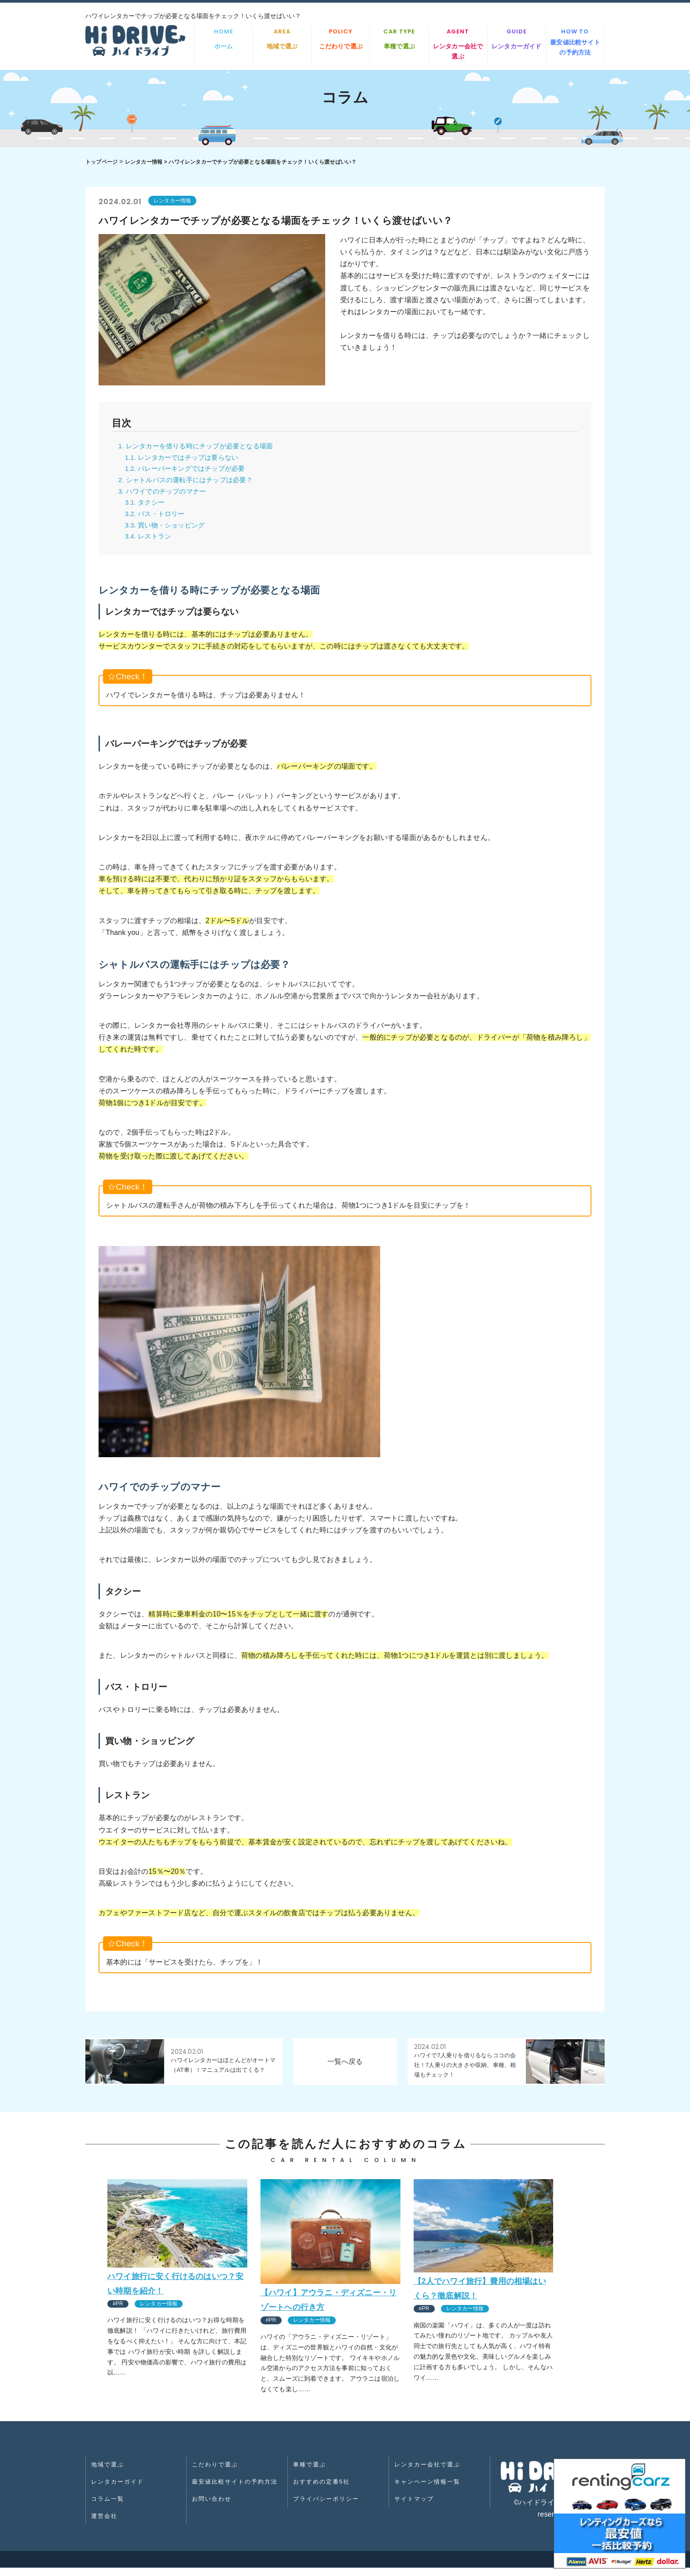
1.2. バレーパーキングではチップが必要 (189, 472)
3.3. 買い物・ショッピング (167, 531)
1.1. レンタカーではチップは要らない (185, 460)
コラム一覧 (108, 2506)
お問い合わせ (213, 2506)
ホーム (223, 38)
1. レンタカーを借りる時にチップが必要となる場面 (200, 448)
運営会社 (105, 2520)
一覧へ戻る (345, 2069)
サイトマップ (415, 2506)
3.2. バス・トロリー (157, 520)
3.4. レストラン (150, 543)
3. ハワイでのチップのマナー (165, 495)
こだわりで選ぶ (340, 38)
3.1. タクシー (146, 508)
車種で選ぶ (399, 38)
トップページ (101, 162)
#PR (119, 2311)
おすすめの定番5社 (322, 2491)
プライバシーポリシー (327, 2506)
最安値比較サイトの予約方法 (575, 41)
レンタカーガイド (516, 38)
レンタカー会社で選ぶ (458, 43)
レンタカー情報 (143, 162)
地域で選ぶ (282, 38)
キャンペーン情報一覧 (429, 2491)
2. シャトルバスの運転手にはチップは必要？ (190, 483)
